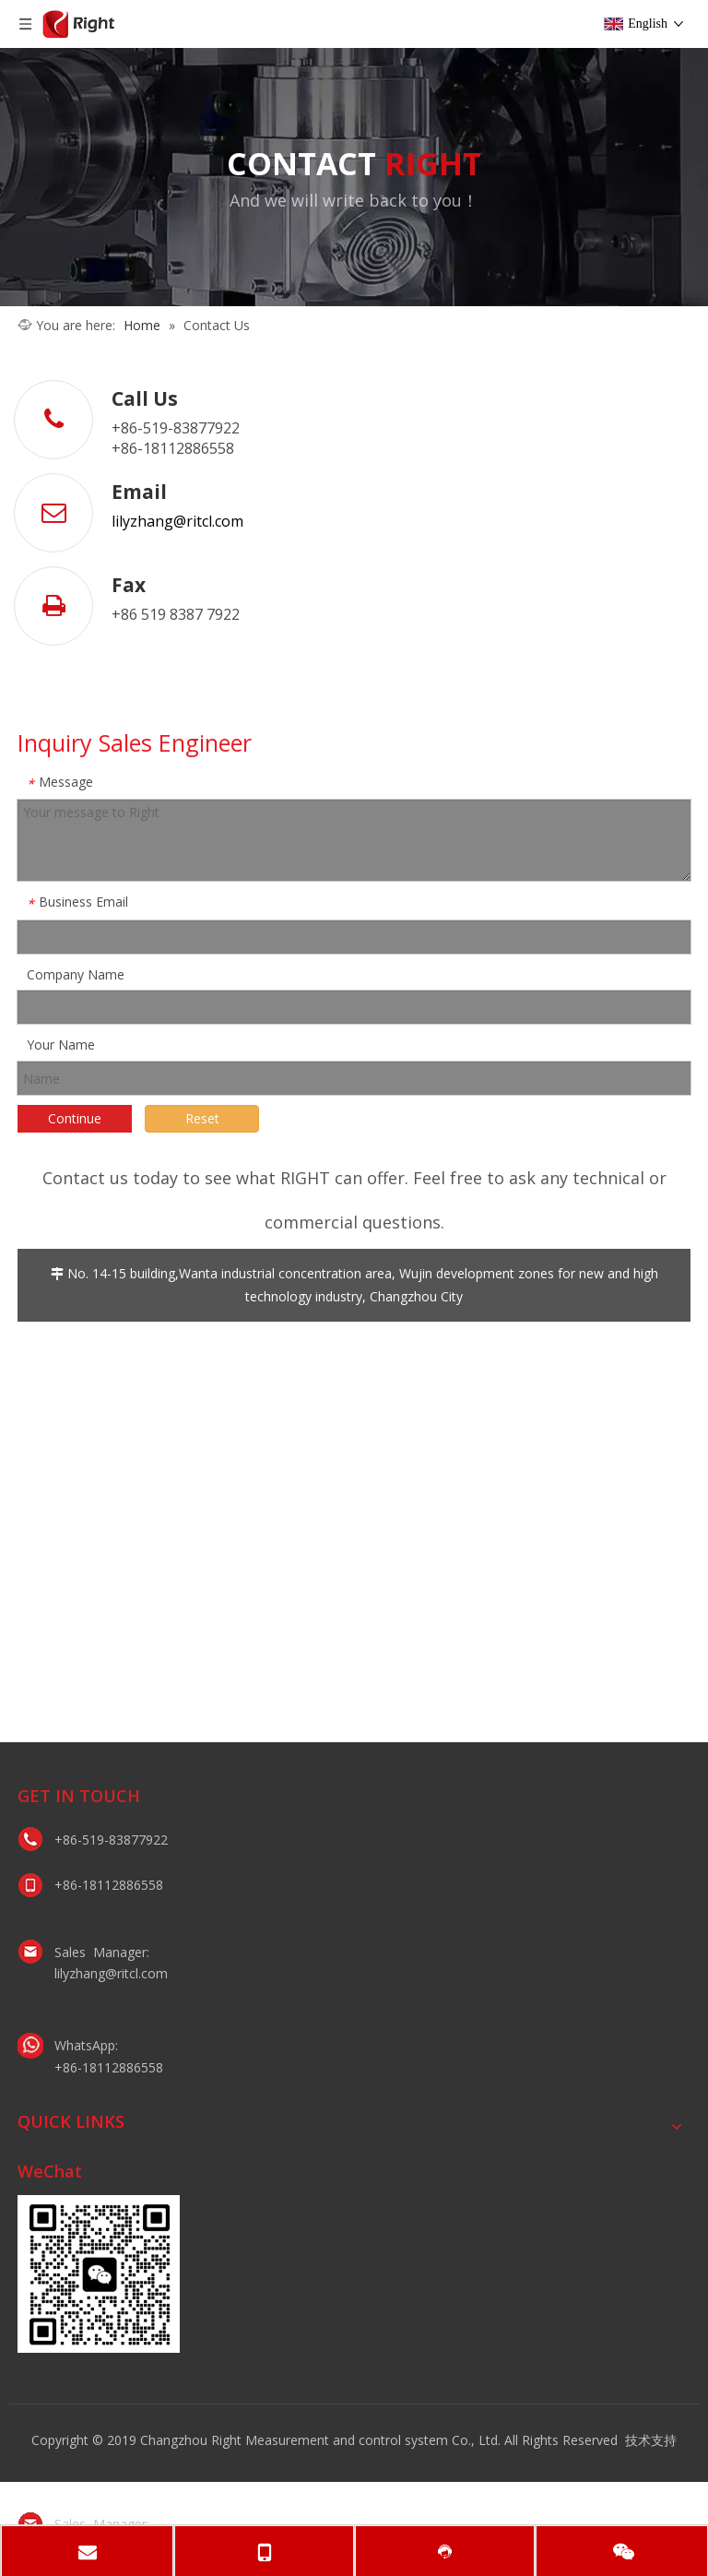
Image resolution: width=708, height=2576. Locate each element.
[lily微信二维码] (99, 2274)
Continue (74, 1118)
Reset (202, 1118)
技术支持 (651, 2440)
